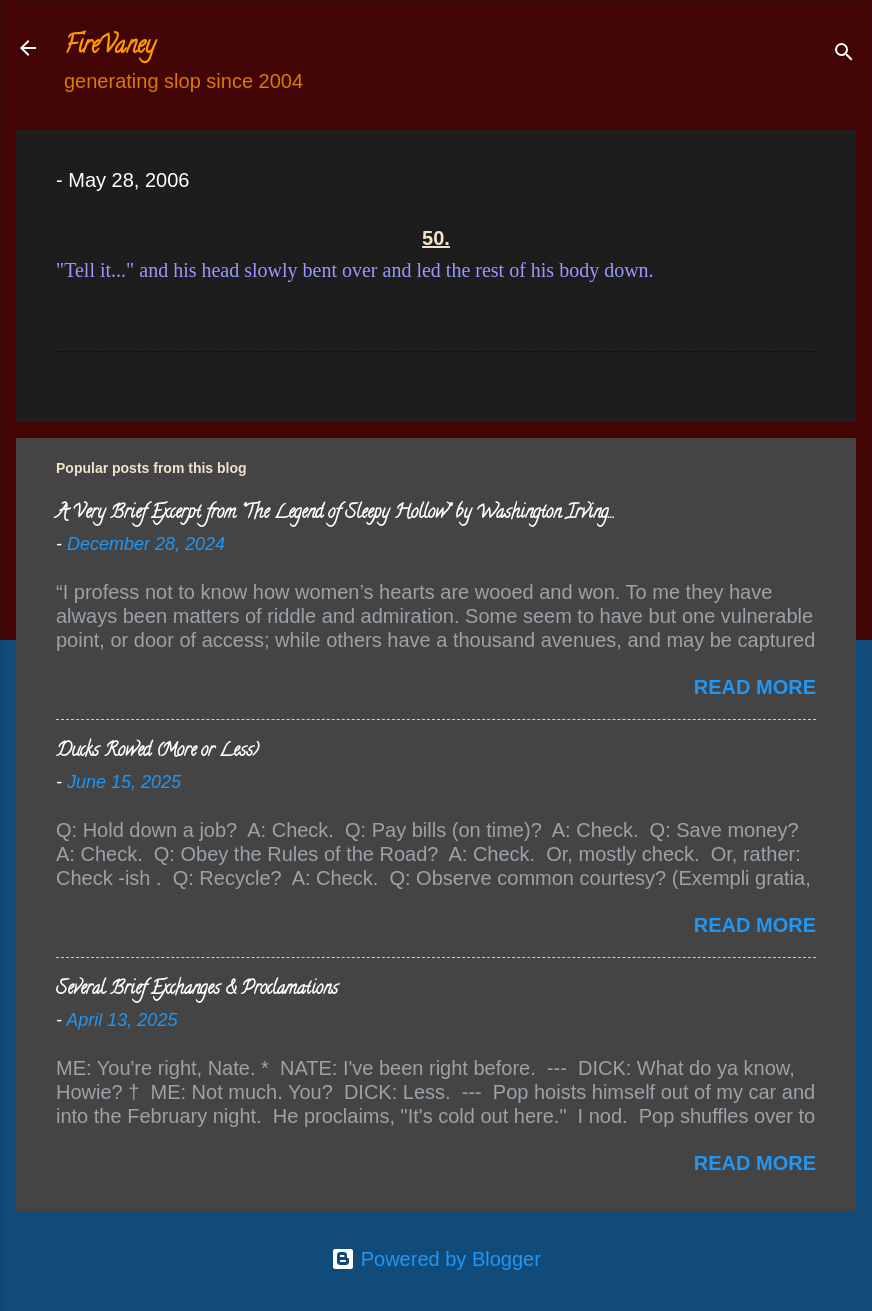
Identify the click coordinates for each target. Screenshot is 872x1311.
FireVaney (109, 47)
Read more (755, 687)
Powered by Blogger (436, 1259)
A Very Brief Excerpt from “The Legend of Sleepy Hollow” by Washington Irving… (334, 514)
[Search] (844, 54)
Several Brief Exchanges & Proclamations (197, 990)
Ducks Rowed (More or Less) (157, 752)
